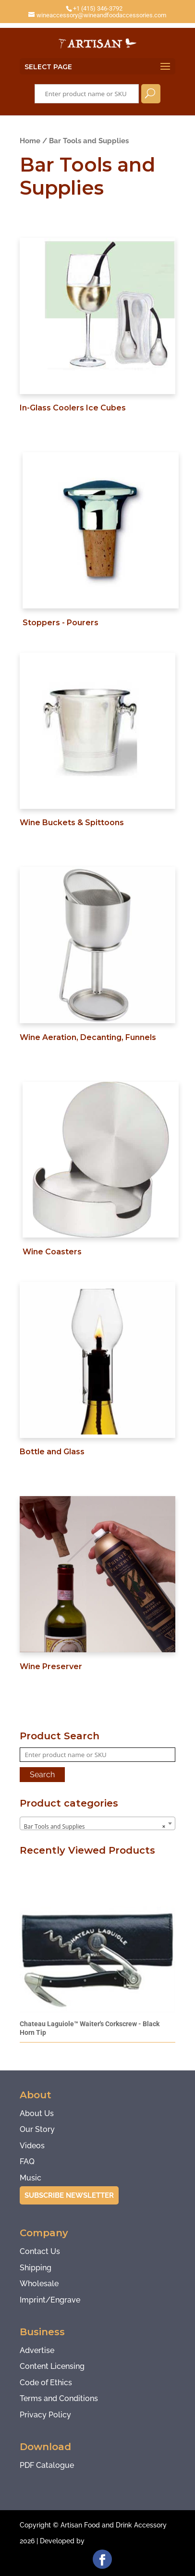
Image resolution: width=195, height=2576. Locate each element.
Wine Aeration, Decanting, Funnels (88, 1037)
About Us (37, 2113)
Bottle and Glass (52, 1451)
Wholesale (39, 2283)
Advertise (37, 2350)
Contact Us (40, 2251)
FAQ (27, 2161)
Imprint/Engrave (50, 2299)
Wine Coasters (52, 1251)
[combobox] (98, 1823)
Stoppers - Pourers (60, 622)
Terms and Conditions (59, 2398)
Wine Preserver (51, 1666)
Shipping (35, 2267)
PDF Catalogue (47, 2465)
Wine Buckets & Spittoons (72, 822)
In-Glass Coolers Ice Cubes (73, 407)
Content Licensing (52, 2366)
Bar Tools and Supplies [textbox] (95, 1826)
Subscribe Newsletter (69, 2195)
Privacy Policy (45, 2414)
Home (30, 140)
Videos (32, 2145)
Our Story (37, 2129)
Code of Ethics (46, 2382)
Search (150, 93)
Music (30, 2177)
